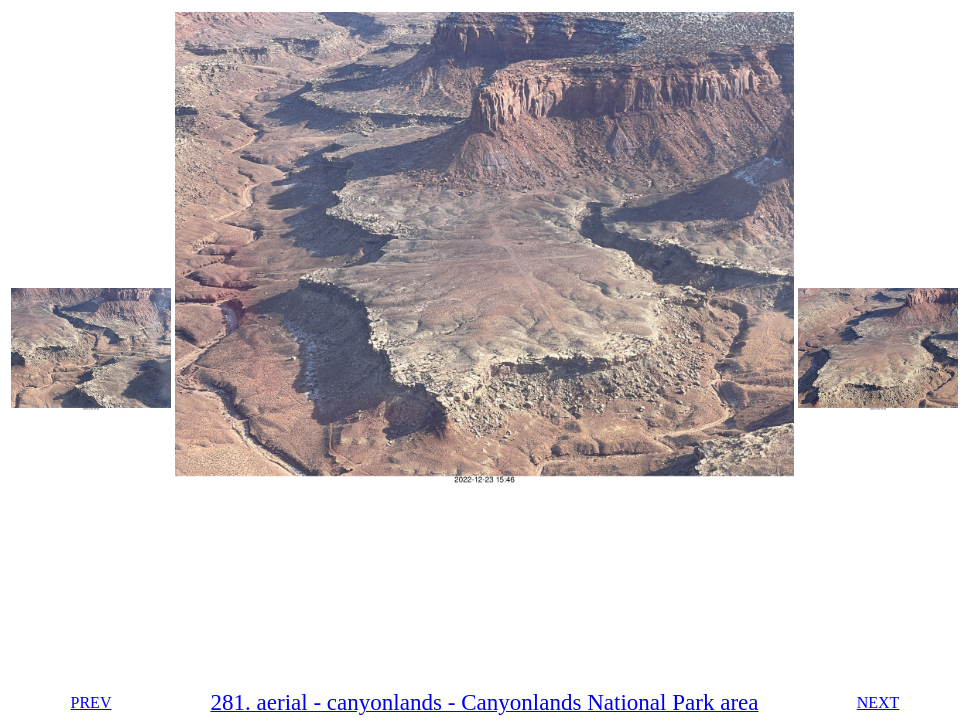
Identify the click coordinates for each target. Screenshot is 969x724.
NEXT (878, 702)
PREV (91, 702)
